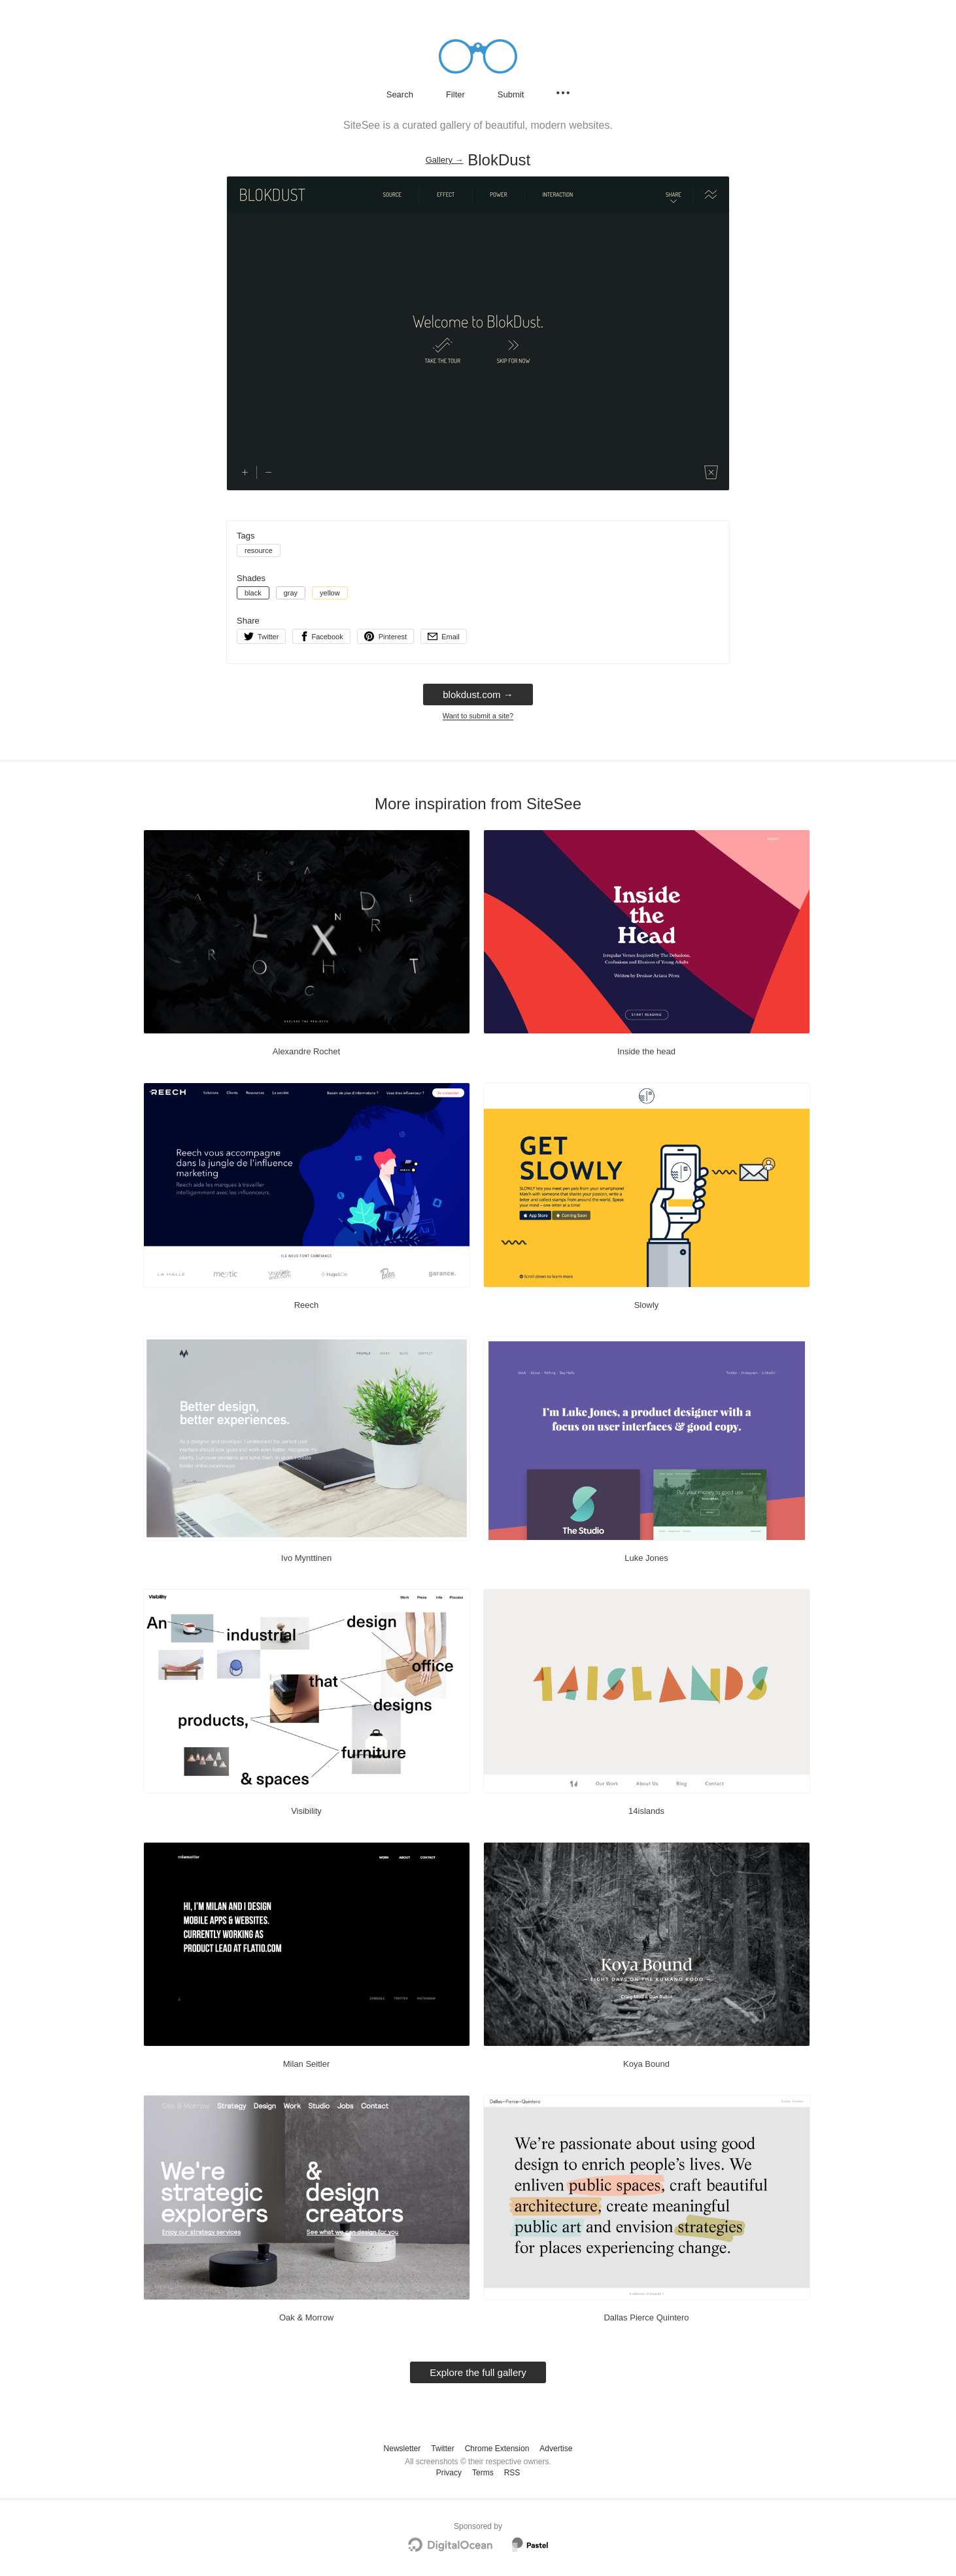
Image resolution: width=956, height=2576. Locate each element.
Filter (455, 94)
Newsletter (402, 2448)
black (253, 593)
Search (399, 94)
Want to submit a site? (478, 716)
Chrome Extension (497, 2448)
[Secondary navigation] (563, 92)
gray (291, 593)
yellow (330, 593)
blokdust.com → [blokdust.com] (478, 694)
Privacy (449, 2472)
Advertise (555, 2448)
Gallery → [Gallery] (445, 160)
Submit (511, 94)
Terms (483, 2472)
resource (259, 550)
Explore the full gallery (478, 2372)
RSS (512, 2472)
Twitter (442, 2448)
